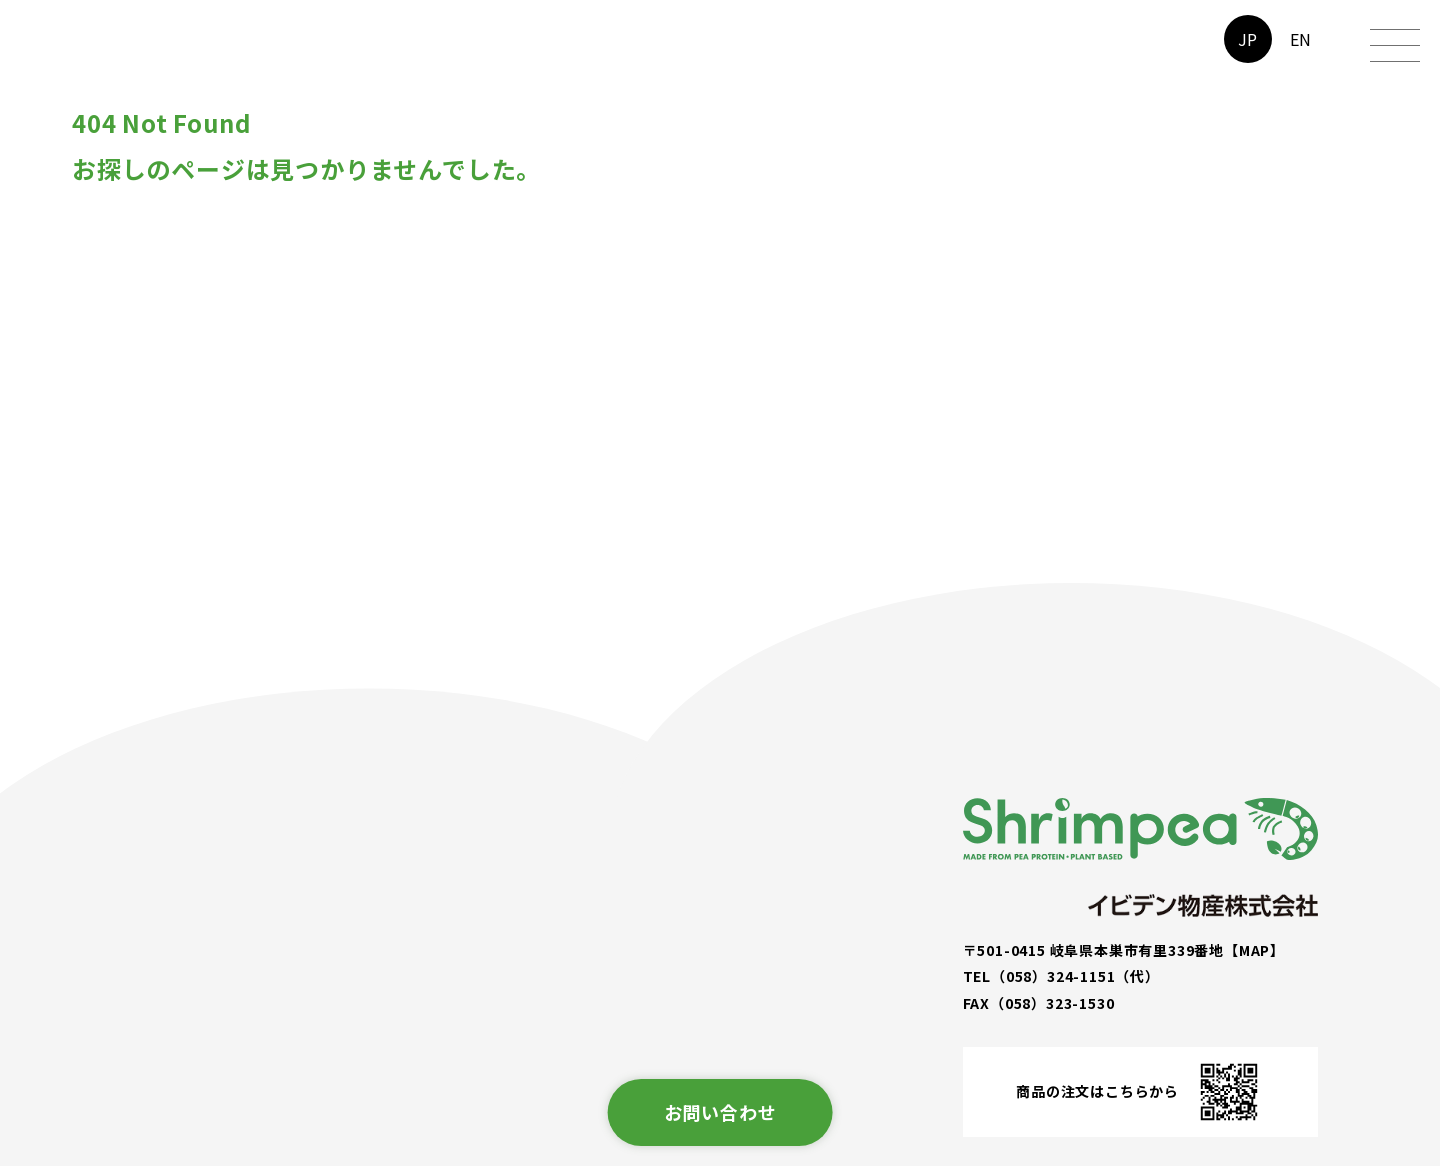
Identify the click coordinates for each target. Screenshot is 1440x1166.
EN (1301, 39)
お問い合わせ (720, 1112)
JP (1248, 39)
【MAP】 (1254, 950)
